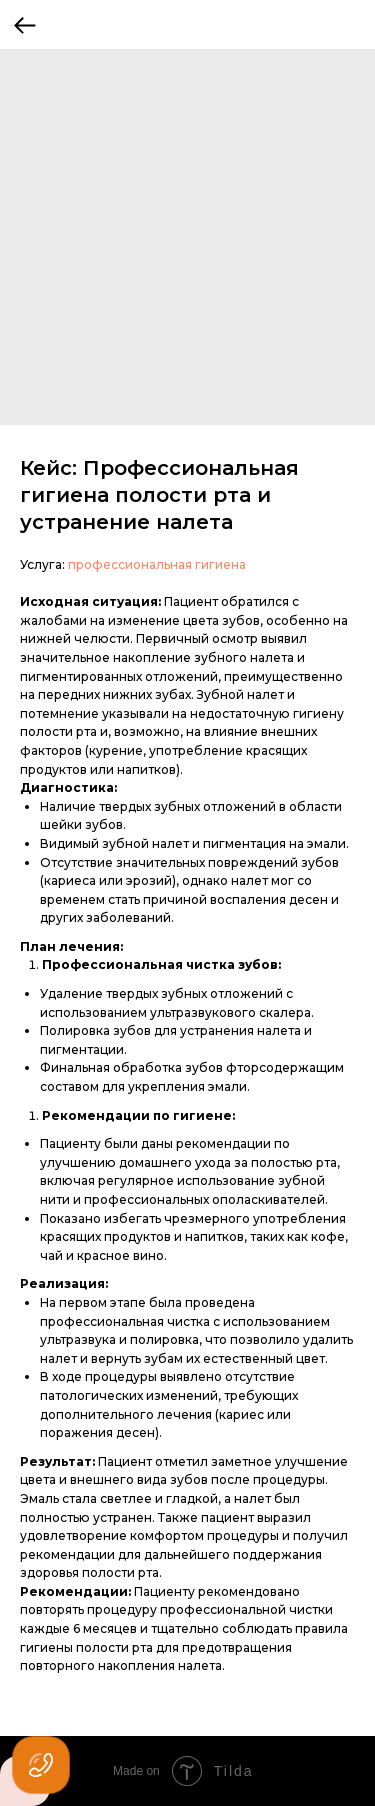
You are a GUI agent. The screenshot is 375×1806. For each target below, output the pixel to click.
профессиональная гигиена (157, 564)
